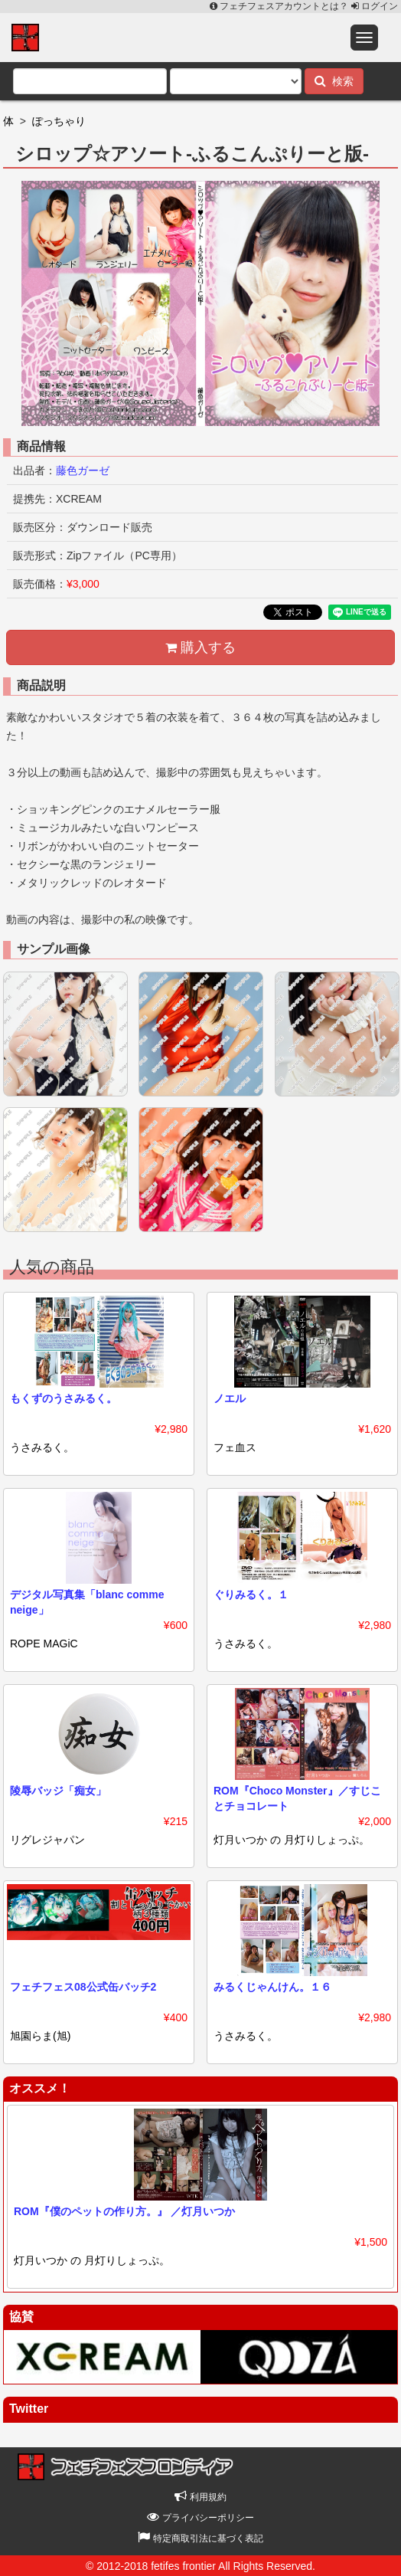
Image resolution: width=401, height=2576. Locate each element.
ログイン (374, 6)
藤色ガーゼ (82, 470)
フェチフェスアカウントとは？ (280, 6)
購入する (200, 647)
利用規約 (200, 2497)
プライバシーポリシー (200, 2517)
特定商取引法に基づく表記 (200, 2538)
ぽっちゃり (59, 121)
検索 (334, 80)
